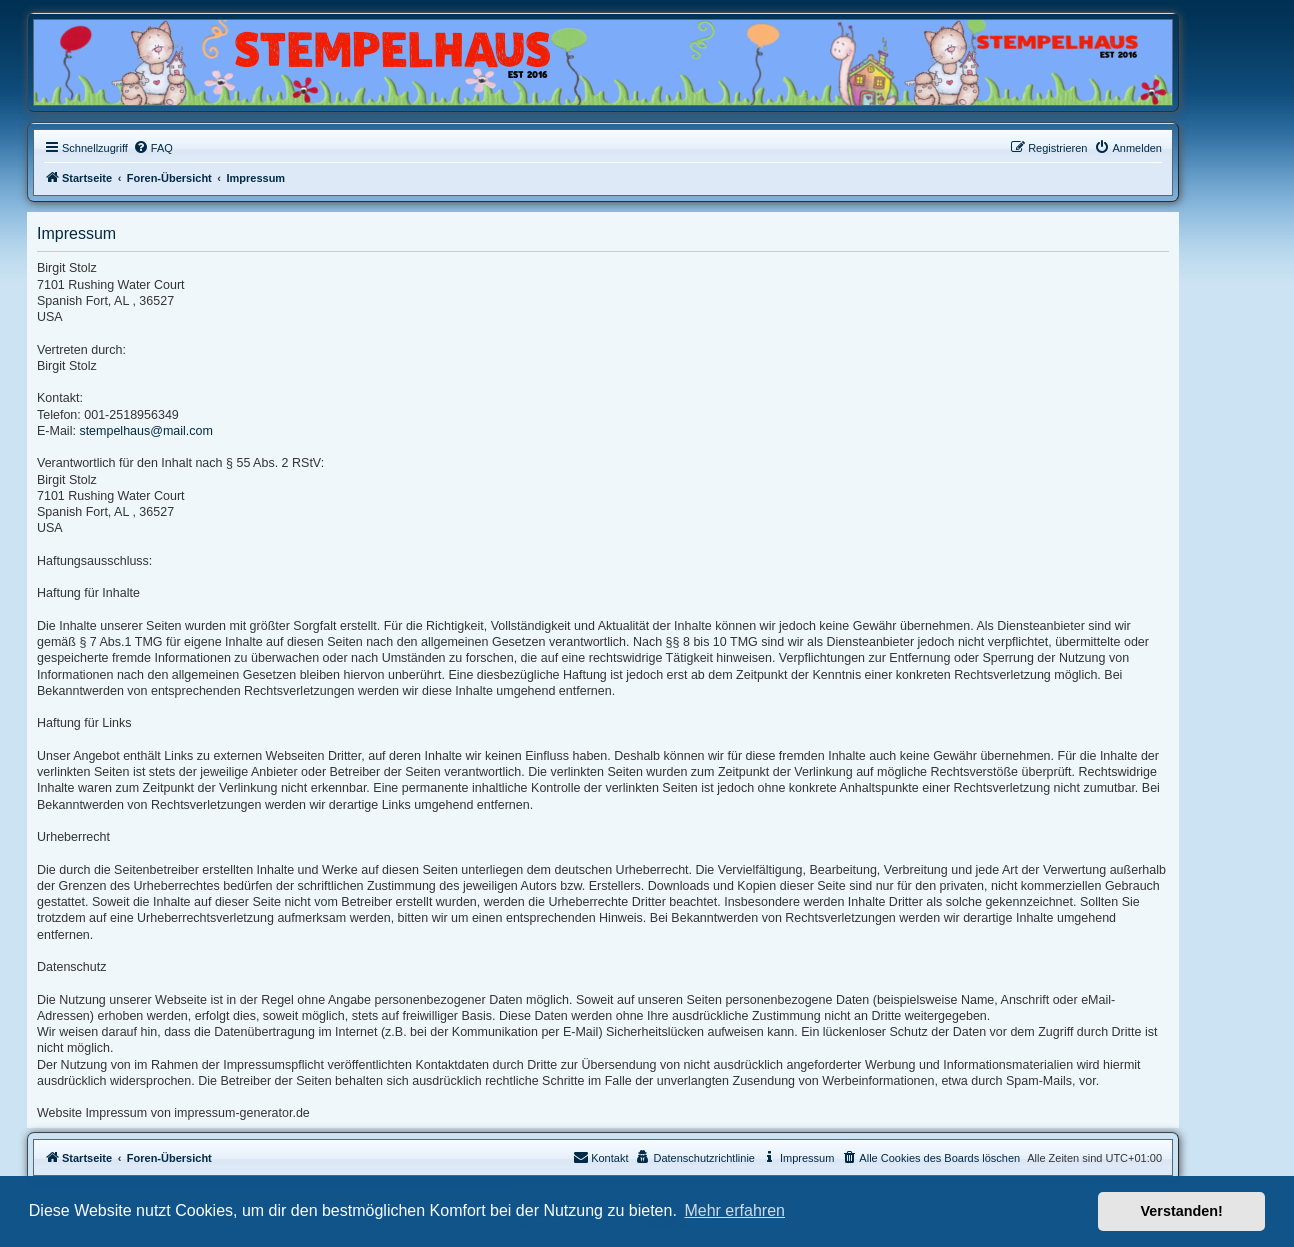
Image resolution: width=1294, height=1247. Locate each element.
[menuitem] (153, 148)
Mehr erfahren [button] (734, 1210)
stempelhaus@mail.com (146, 431)
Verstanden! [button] (1182, 1211)
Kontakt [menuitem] (600, 1157)
